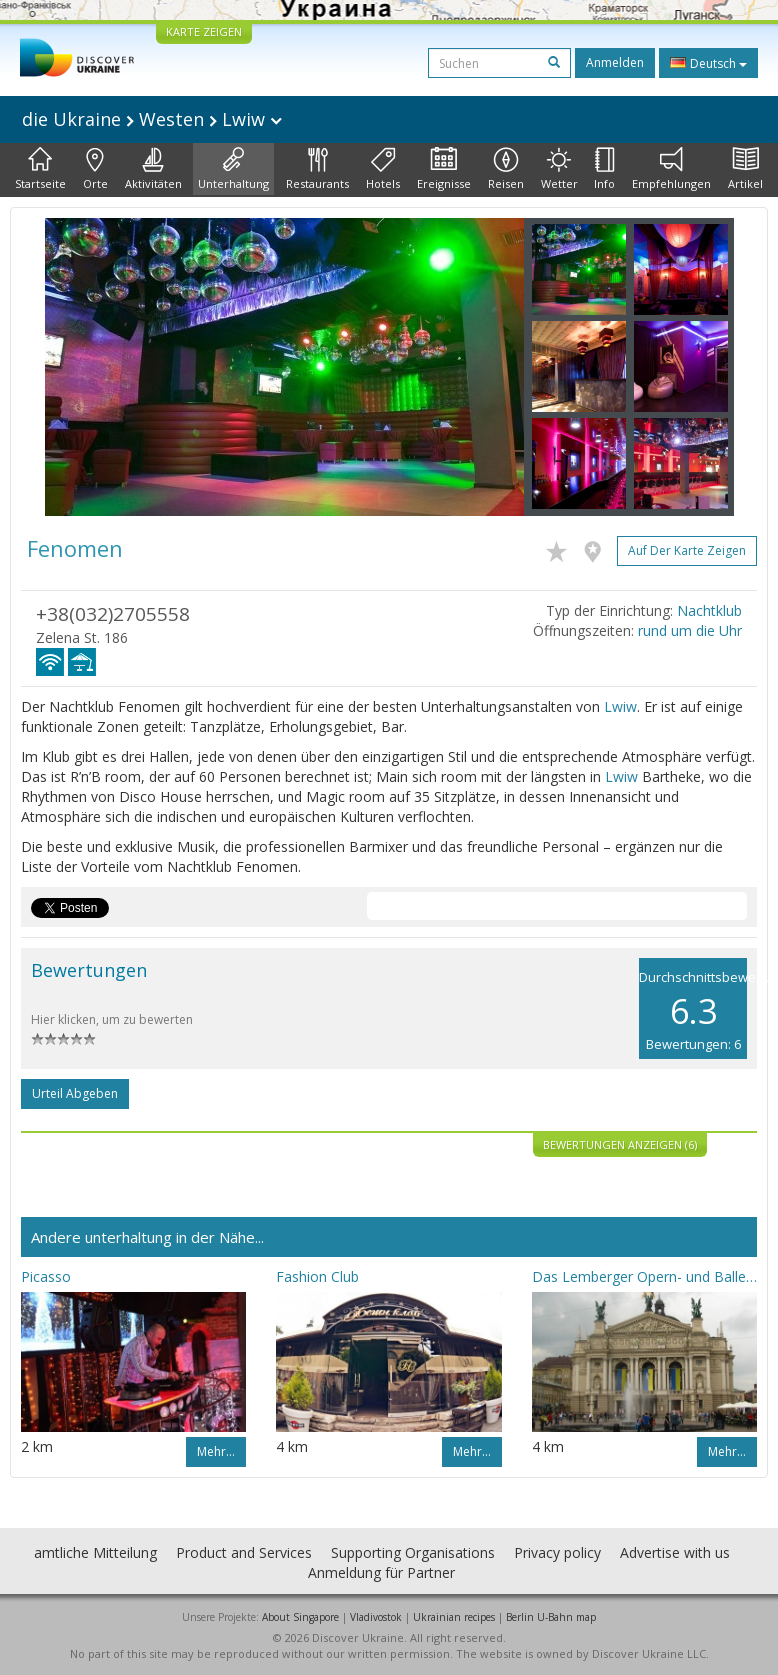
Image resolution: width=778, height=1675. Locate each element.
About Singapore (300, 1617)
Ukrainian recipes (454, 1617)
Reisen (506, 169)
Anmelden (615, 62)
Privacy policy (557, 1552)
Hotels (383, 169)
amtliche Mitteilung (95, 1552)
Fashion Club (317, 1276)
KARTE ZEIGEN (204, 31)
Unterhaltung (233, 169)
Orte (95, 169)
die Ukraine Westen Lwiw (152, 119)
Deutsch (708, 63)
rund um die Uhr (690, 630)
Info (604, 169)
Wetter (559, 169)
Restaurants (317, 169)
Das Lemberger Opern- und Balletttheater (644, 1276)
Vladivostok (376, 1617)
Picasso (46, 1276)
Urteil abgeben (75, 1093)
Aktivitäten (153, 169)
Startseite (40, 169)
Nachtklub (709, 610)
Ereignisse (444, 169)
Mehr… (216, 1451)
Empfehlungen (671, 169)
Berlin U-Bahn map (551, 1617)
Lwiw (620, 706)
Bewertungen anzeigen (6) (620, 1144)
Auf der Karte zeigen (687, 550)
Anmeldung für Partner (381, 1572)
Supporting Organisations (413, 1552)
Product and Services (244, 1552)
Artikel (745, 169)
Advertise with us (675, 1552)
